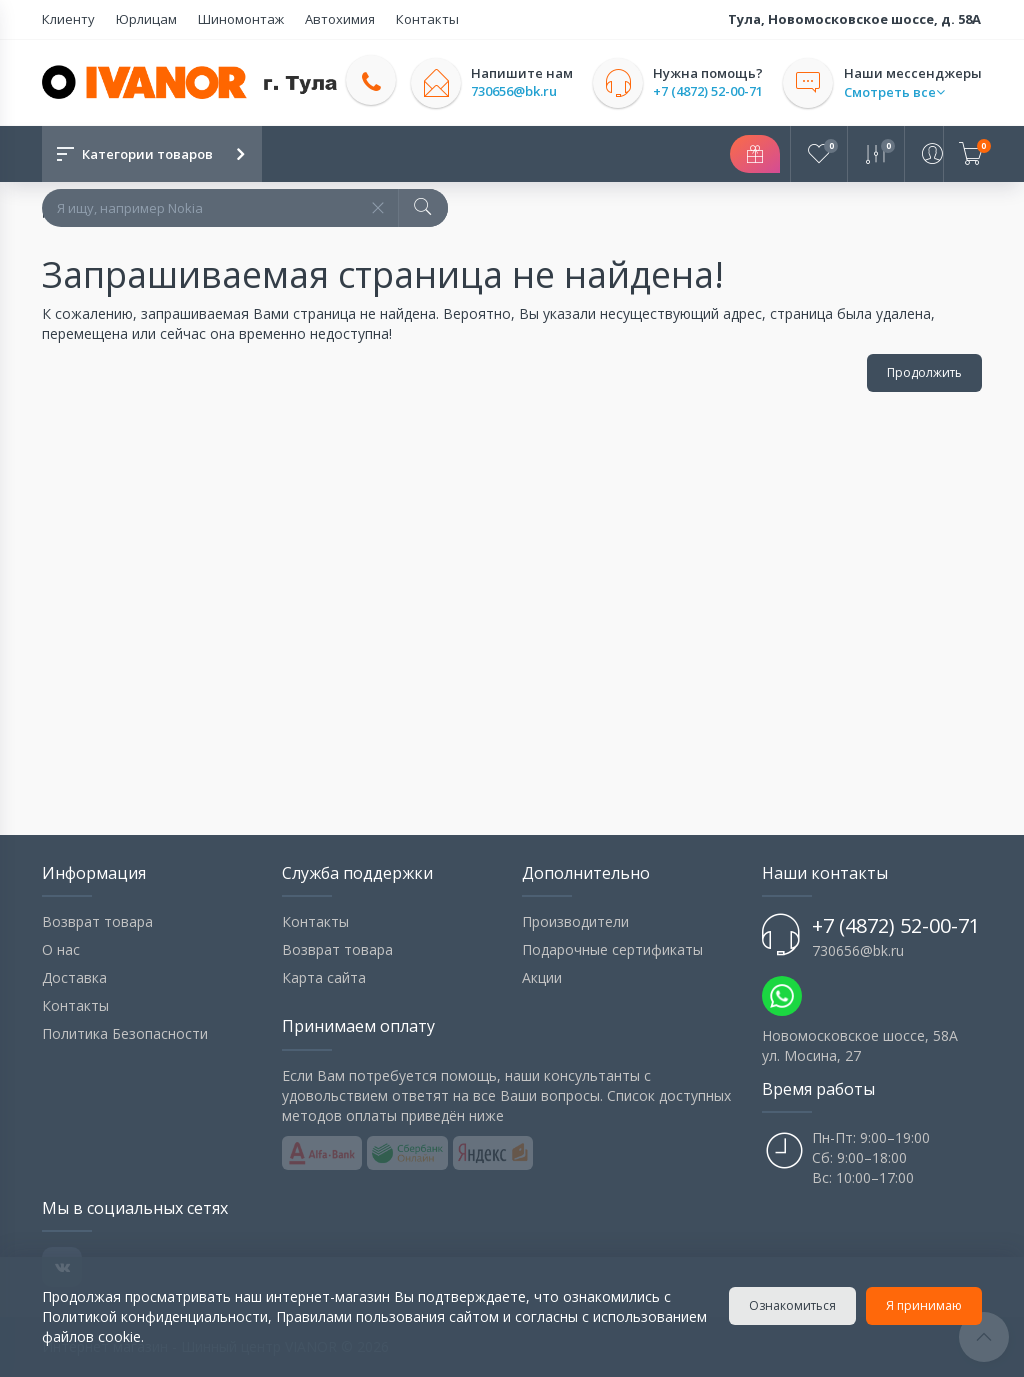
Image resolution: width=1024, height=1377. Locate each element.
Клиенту (68, 19)
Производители (575, 921)
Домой (65, 210)
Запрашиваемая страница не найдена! (249, 210)
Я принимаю (924, 1305)
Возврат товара (97, 921)
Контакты (423, 19)
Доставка (74, 977)
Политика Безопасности (125, 1033)
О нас (61, 949)
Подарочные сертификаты (612, 949)
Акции (542, 977)
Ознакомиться (792, 1305)
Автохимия (337, 19)
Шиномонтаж (239, 19)
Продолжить (924, 372)
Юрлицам (145, 19)
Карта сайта (324, 977)
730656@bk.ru (515, 91)
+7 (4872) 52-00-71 (709, 91)
